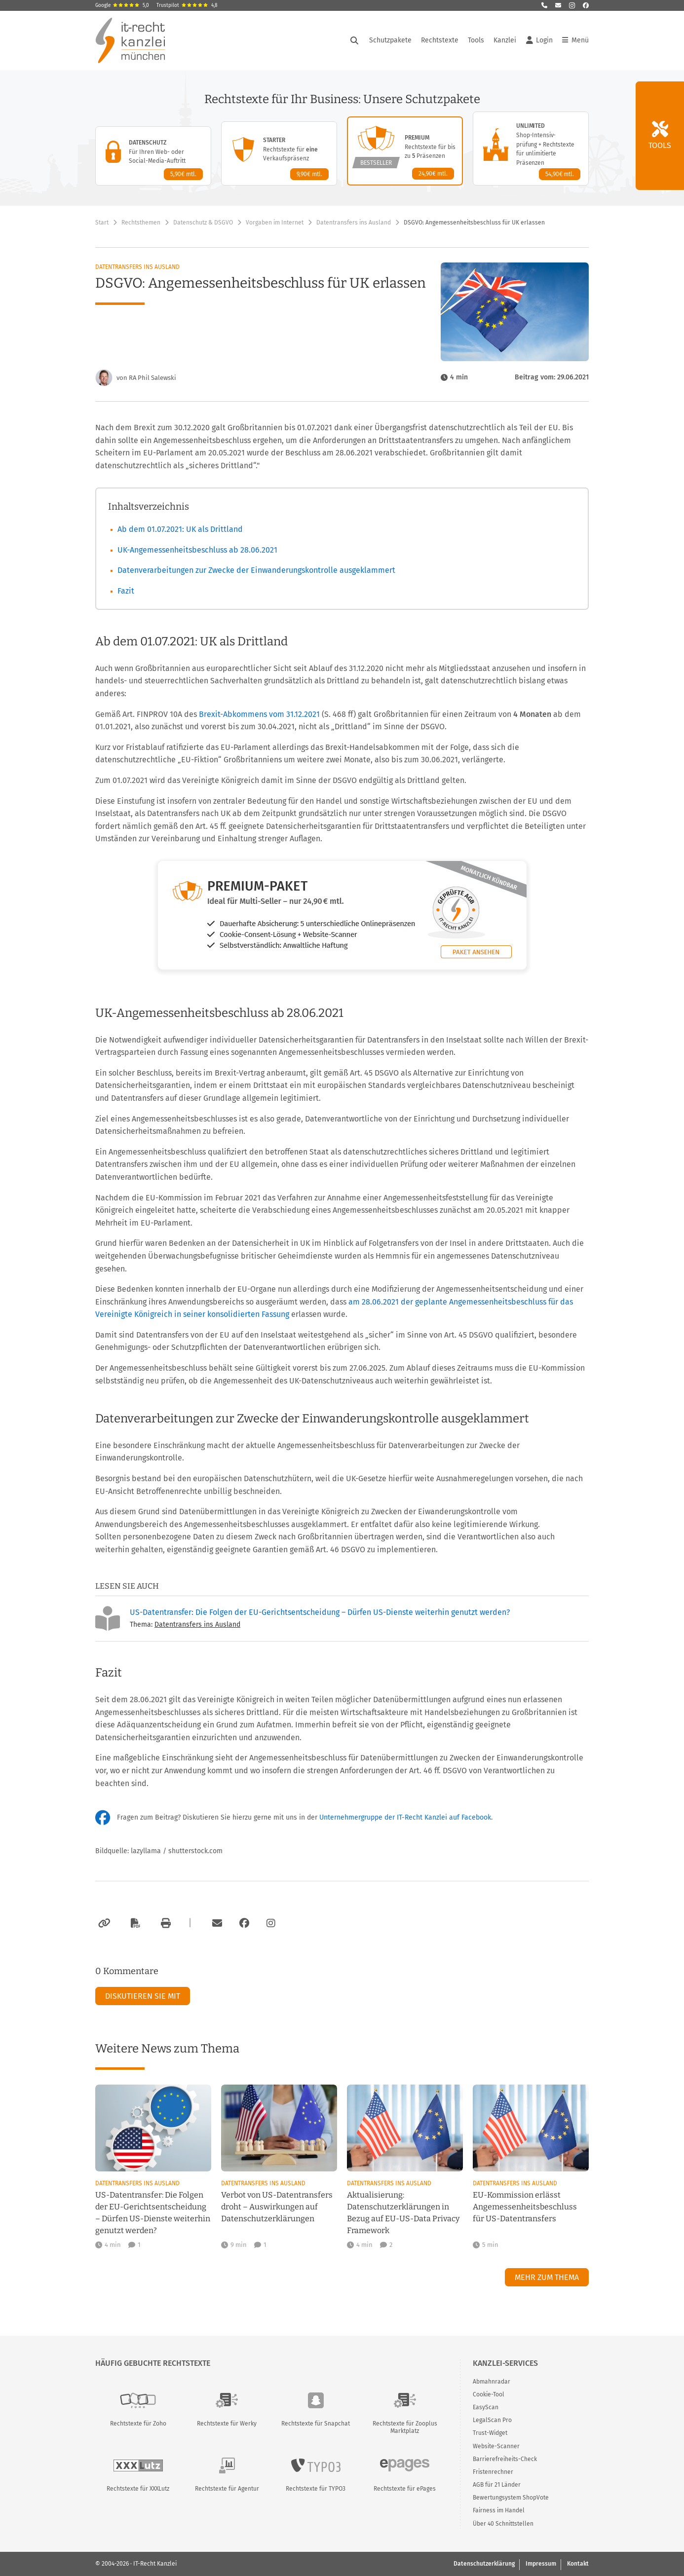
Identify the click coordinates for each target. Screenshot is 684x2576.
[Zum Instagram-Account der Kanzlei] (270, 1923)
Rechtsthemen (140, 222)
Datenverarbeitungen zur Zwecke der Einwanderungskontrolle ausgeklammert (256, 570)
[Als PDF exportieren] (134, 1923)
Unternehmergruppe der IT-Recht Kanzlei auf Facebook (405, 1817)
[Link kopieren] (103, 1923)
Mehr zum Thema (547, 2277)
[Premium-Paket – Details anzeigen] (405, 151)
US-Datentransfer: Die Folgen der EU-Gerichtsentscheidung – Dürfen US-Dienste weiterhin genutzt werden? (320, 1611)
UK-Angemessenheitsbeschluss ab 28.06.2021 (197, 550)
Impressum (541, 2563)
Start (102, 222)
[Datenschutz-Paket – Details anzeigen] (153, 156)
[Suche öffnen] (354, 40)
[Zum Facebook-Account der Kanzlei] (244, 1923)
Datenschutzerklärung (484, 2563)
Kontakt (578, 2563)
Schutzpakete (390, 40)
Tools (476, 40)
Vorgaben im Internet (275, 222)
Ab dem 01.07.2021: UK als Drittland (180, 529)
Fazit (125, 591)
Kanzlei (505, 40)
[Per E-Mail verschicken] (215, 1923)
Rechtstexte (439, 40)
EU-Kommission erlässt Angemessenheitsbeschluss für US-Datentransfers (525, 2206)
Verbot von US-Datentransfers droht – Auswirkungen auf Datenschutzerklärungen (277, 2206)
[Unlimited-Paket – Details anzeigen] (530, 148)
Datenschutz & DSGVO (203, 222)
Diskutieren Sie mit (142, 1996)
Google (122, 5)
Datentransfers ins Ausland (353, 222)
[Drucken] (164, 1923)
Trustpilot (187, 5)
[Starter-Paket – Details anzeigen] (279, 153)
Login (539, 40)
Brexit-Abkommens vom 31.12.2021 (259, 714)
